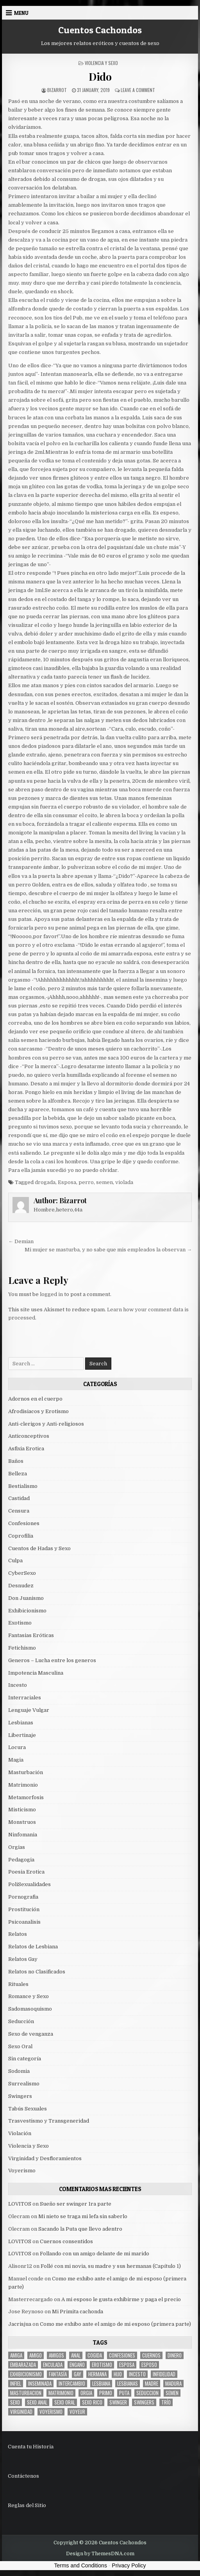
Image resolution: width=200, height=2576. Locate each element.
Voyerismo (22, 2170)
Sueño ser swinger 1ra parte (75, 2204)
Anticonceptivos (28, 1436)
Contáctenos (23, 2476)
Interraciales (24, 1697)
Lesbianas (20, 1723)
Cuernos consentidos (66, 2241)
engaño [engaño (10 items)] (77, 2364)
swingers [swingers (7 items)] (144, 2402)
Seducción (21, 2021)
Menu (21, 13)
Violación (19, 2133)
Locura (17, 1747)
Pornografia (23, 1897)
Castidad (19, 1498)
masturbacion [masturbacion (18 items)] (25, 2393)
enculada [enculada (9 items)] (52, 2364)
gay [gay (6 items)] (77, 2374)
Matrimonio (23, 1785)
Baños (15, 1461)
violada (124, 1182)
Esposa (67, 1182)
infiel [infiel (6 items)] (15, 2383)
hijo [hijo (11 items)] (118, 2374)
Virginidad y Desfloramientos (45, 2158)
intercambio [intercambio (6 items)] (72, 2383)
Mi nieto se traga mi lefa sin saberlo (82, 2216)
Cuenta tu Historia (31, 2447)
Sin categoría (24, 2059)
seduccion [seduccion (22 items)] (147, 2393)
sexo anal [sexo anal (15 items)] (37, 2402)
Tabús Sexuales (27, 2109)
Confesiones (23, 1523)
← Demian (21, 1241)
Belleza (17, 1474)
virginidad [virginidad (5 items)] (21, 2411)
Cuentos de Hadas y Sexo (39, 1548)
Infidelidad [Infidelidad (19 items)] (164, 2374)
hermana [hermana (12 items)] (97, 2374)
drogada (45, 1182)
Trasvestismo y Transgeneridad (48, 2121)
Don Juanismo (26, 1598)
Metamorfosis (26, 1797)
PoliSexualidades (29, 1884)
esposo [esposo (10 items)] (149, 2364)
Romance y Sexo (28, 1996)
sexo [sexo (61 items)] (15, 2402)
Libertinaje (22, 1735)
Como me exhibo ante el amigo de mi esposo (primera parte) (115, 2324)
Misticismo (22, 1809)
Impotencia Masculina (35, 1673)
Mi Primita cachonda (77, 2311)
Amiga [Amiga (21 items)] (16, 2355)
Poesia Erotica (26, 1872)
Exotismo (20, 1623)
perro (86, 1182)
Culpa (15, 1560)
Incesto (17, 1685)
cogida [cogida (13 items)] (95, 2355)
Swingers (20, 2096)
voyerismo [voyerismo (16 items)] (50, 2411)
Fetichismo (22, 1648)
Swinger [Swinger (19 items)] (118, 2402)
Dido (100, 76)
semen (104, 1182)
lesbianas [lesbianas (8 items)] (127, 2383)
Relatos (17, 1934)
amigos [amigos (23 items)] (56, 2355)
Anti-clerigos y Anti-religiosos (46, 1424)
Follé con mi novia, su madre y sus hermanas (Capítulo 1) (111, 2266)
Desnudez (21, 1586)
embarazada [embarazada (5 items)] (23, 2364)
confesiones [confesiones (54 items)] (122, 2355)
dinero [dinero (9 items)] (175, 2355)
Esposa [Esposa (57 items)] (126, 2364)
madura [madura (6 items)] (173, 2383)
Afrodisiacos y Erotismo (38, 1411)
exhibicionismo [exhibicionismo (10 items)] (26, 2374)
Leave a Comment (138, 90)
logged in (51, 1294)
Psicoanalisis (24, 1922)
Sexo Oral (20, 2046)
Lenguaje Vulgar (28, 1710)
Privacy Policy (129, 2565)
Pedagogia (21, 1860)
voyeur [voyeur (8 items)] (77, 2411)
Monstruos (22, 1822)
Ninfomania (22, 1835)
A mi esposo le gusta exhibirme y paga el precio (121, 2299)
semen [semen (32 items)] (172, 2393)
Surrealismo (23, 2084)
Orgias (16, 1847)
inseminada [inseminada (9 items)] (40, 2383)
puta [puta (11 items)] (124, 2393)
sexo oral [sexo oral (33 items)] (64, 2402)
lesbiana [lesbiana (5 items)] (101, 2383)
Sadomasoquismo (30, 2009)
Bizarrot (57, 90)
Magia (15, 1760)
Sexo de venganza (30, 2034)
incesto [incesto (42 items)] (137, 2374)
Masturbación (25, 1772)
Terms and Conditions (80, 2565)
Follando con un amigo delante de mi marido (94, 2253)
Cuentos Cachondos (100, 30)
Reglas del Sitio (27, 2505)
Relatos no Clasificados (36, 1972)
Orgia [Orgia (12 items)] (86, 2393)
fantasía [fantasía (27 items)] (58, 2374)
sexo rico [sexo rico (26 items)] (92, 2402)
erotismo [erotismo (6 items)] (102, 2364)
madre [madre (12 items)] (151, 2383)
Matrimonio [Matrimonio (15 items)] (60, 2393)
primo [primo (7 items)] (105, 2393)
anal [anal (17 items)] (75, 2355)
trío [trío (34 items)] (166, 2402)
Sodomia (19, 2071)
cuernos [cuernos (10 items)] (151, 2355)
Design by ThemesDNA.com (100, 2553)
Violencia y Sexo (101, 63)
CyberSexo (22, 1573)
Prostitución (23, 1909)
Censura (18, 1511)
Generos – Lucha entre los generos (52, 1660)
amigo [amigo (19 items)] (35, 2355)
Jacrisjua (19, 2324)
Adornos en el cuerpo (35, 1399)
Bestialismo (23, 1486)
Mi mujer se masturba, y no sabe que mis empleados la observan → (108, 1250)
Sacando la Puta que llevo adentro (80, 2229)
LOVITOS (19, 2204)
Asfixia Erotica (26, 1448)
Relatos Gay (23, 1959)
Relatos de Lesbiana (33, 1947)
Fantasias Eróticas (31, 1635)
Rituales (18, 1984)
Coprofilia (20, 1536)
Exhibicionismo (27, 1611)
